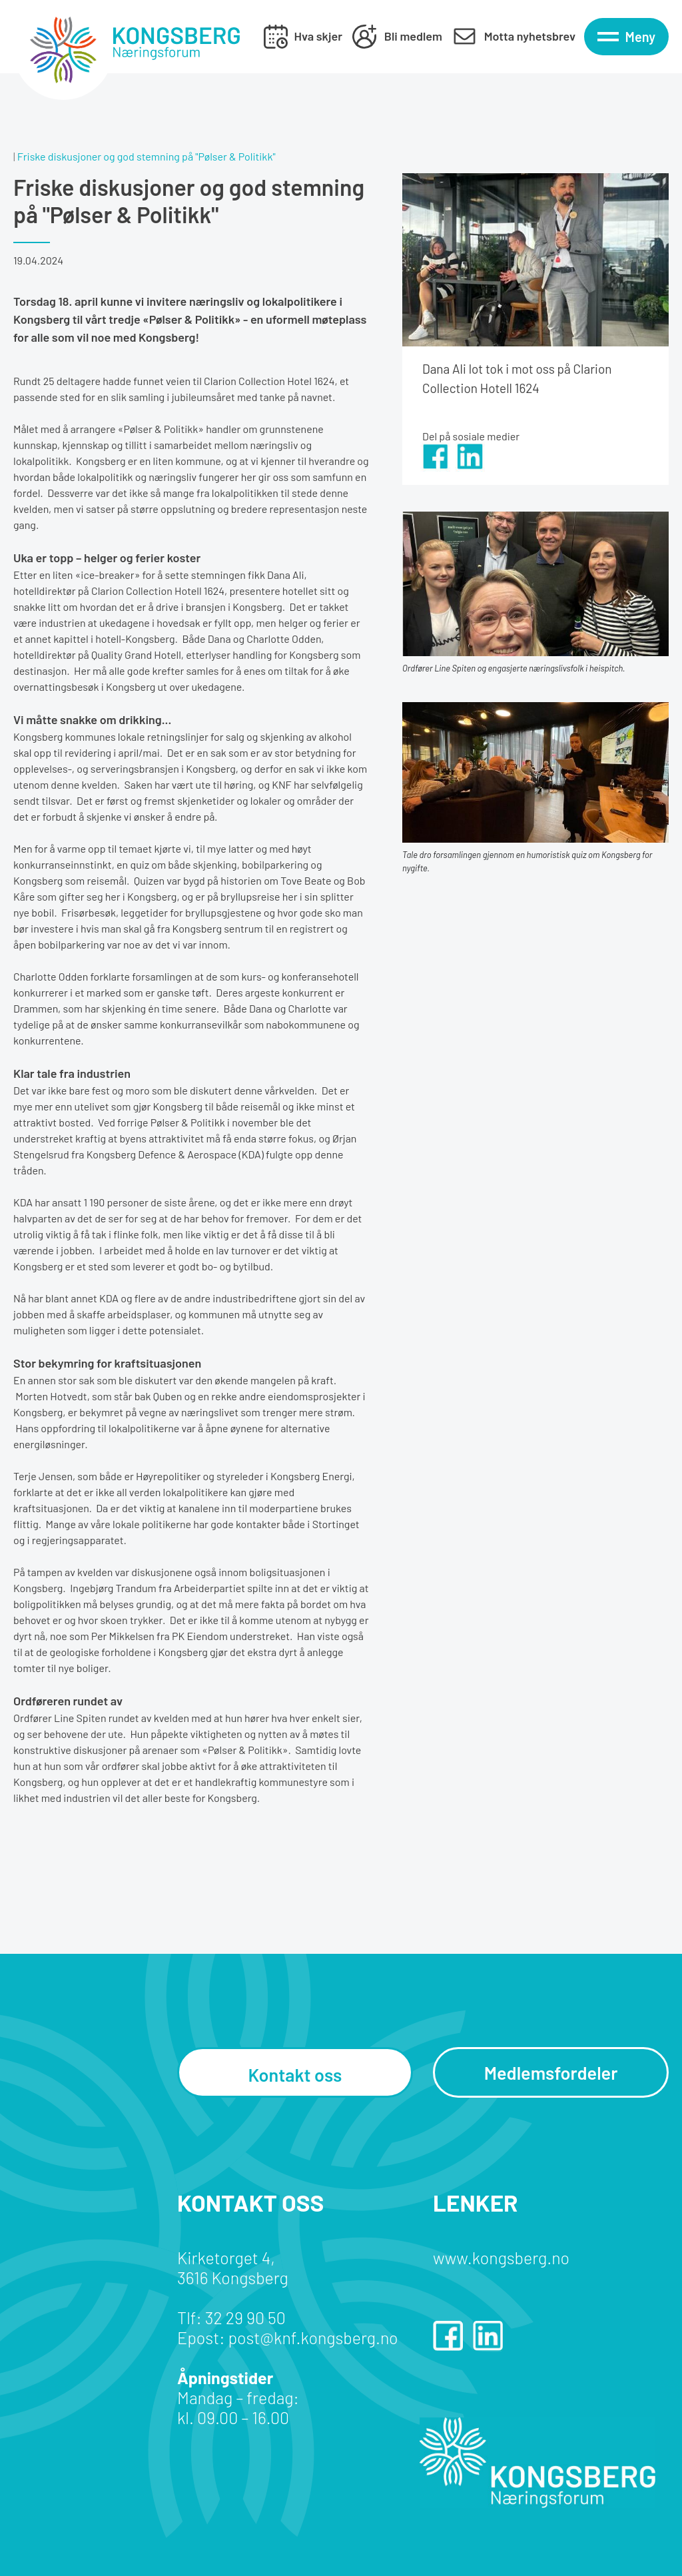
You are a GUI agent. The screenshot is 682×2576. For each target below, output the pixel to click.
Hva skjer (318, 36)
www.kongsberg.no (501, 2258)
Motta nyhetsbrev (529, 36)
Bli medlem (413, 36)
